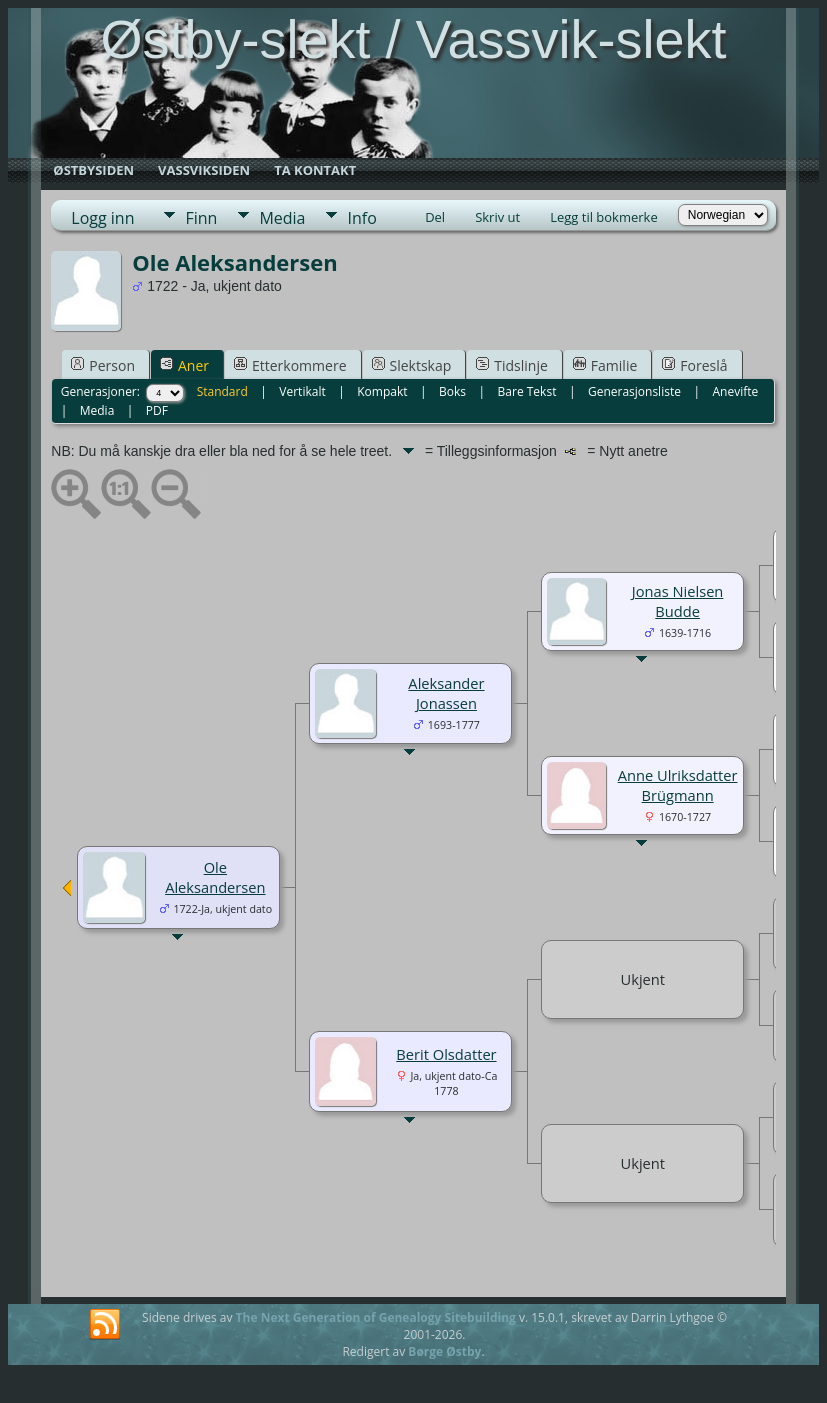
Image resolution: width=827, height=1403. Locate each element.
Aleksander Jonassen (446, 693)
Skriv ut (497, 217)
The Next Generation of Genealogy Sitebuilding (376, 1317)
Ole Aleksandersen (215, 877)
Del (435, 217)
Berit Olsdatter (446, 1054)
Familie (605, 365)
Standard (222, 391)
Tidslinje (512, 365)
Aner (184, 365)
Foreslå (694, 365)
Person (103, 365)
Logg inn (102, 218)
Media (282, 218)
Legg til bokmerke (604, 217)
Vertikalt (302, 391)
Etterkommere (290, 365)
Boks (452, 391)
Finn (201, 218)
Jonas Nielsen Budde (678, 601)
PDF (157, 410)
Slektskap (412, 365)
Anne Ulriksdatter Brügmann (678, 785)
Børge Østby (444, 1351)
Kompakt (382, 391)
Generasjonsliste (634, 391)
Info (361, 218)
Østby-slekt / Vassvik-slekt (413, 39)
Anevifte (735, 391)
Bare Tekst (527, 391)
